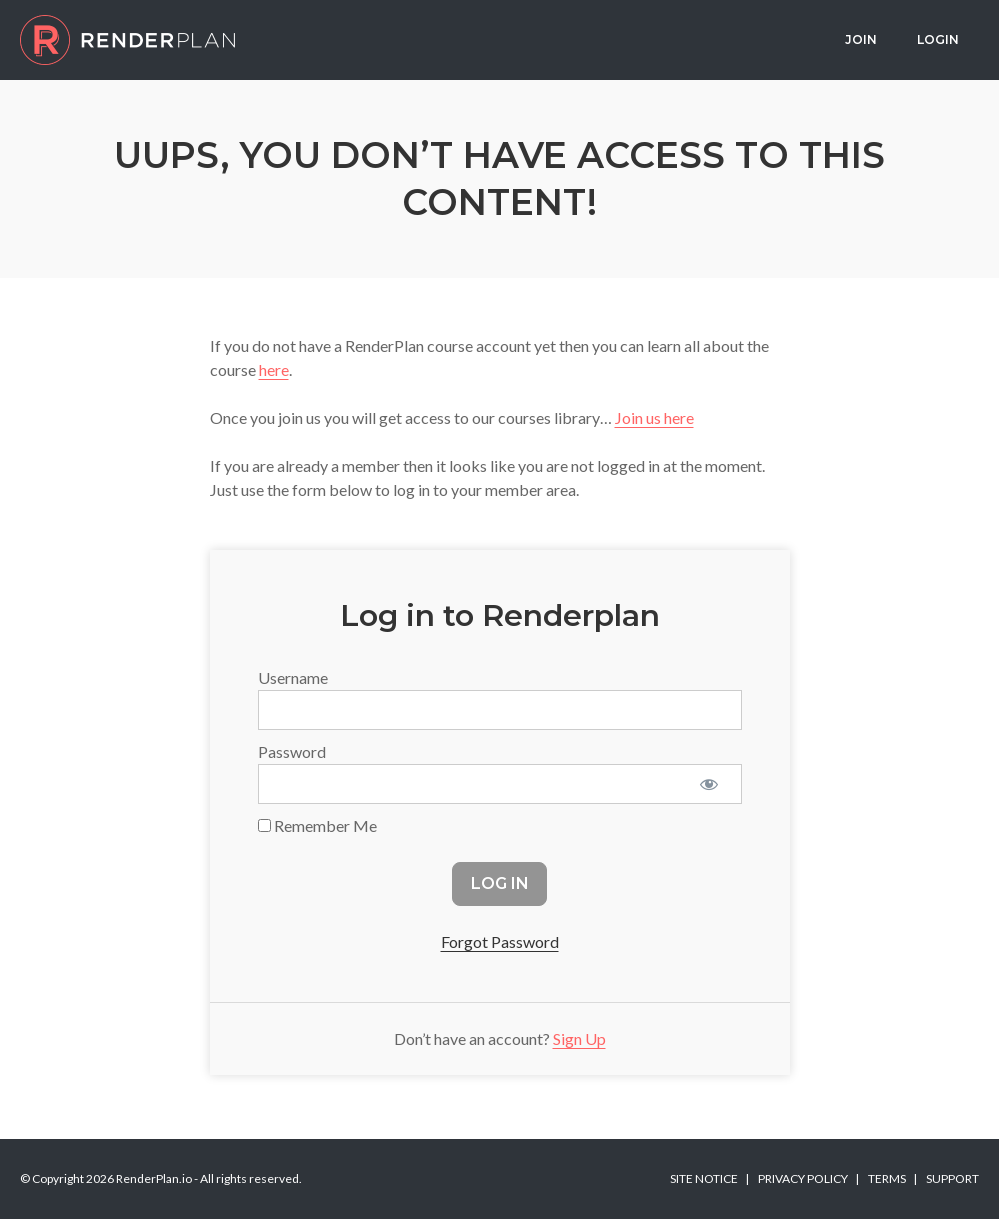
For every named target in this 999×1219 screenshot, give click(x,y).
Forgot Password (500, 941)
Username (293, 677)
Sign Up (579, 1038)
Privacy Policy (803, 1178)
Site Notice (704, 1178)
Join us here (654, 417)
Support (952, 1178)
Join (861, 39)
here (274, 369)
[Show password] (709, 784)
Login (938, 39)
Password (292, 751)
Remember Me (317, 825)
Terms (887, 1178)
